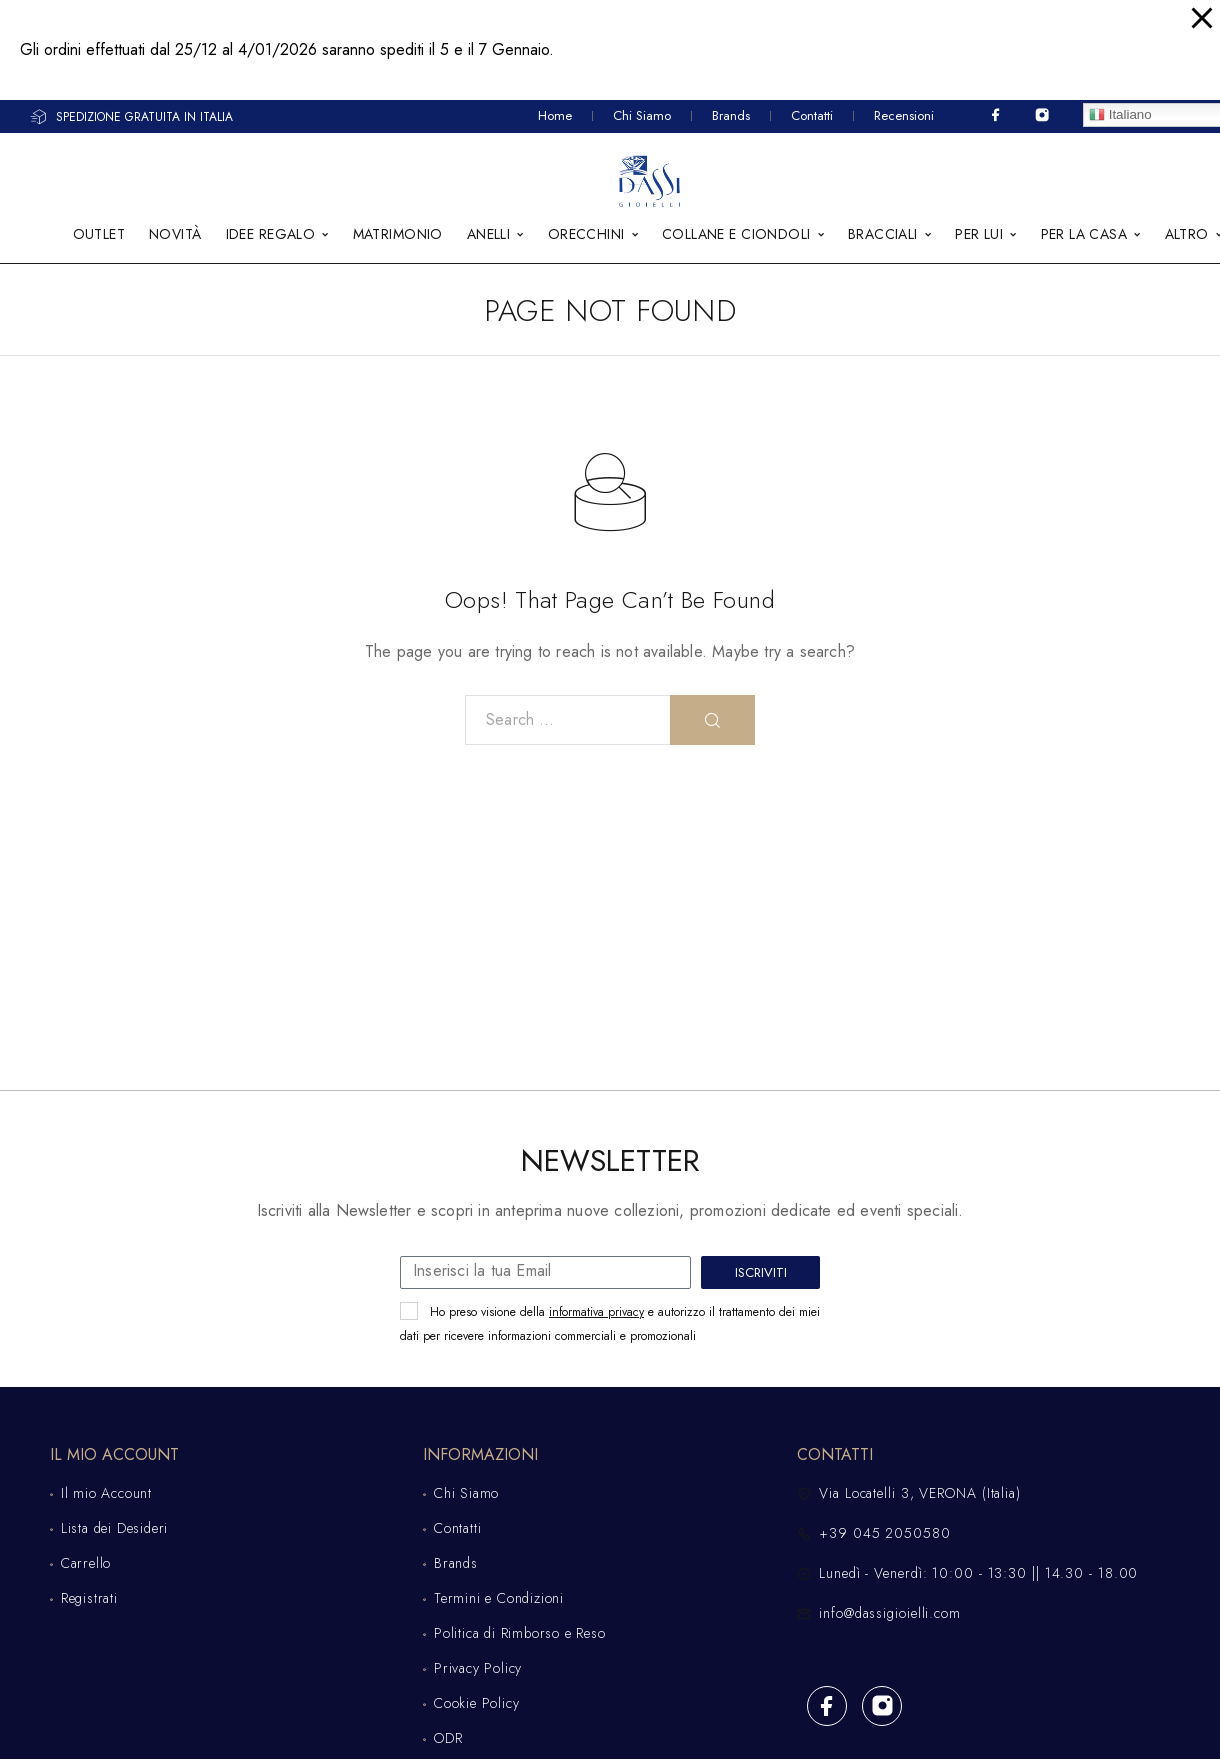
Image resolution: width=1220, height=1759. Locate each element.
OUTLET (99, 235)
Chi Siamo (642, 115)
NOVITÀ (175, 235)
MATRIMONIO (398, 235)
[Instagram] (1042, 115)
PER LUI (979, 235)
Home (555, 115)
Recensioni (904, 115)
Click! (1092, 50)
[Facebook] (996, 115)
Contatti (812, 115)
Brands (731, 115)
